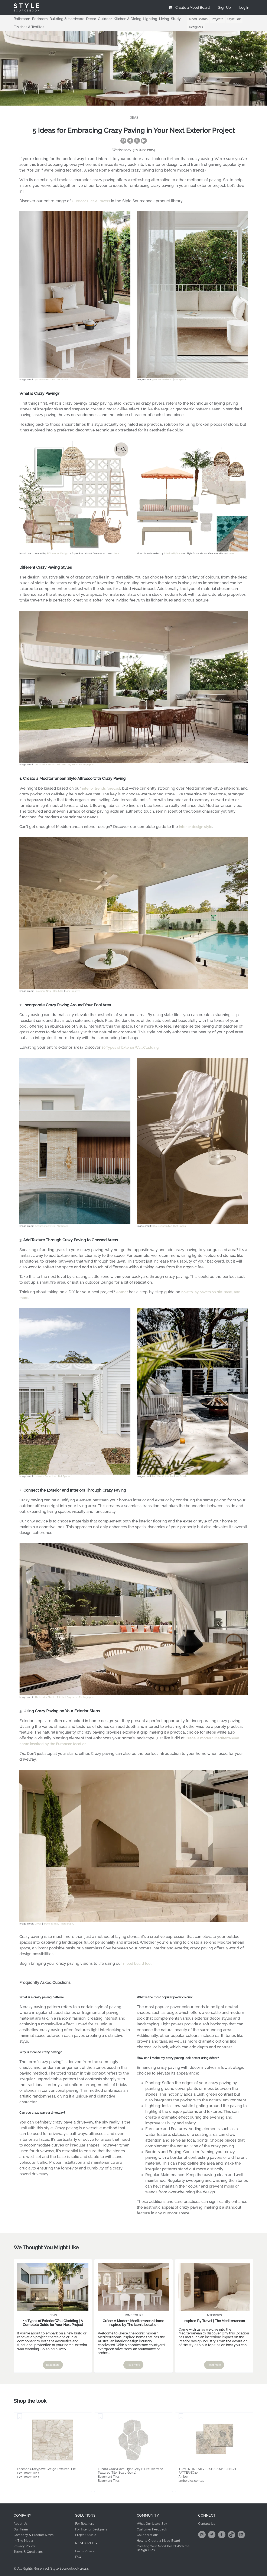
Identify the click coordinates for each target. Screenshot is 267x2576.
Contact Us (207, 2522)
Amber (122, 1291)
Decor (78, 18)
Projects (208, 19)
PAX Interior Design (57, 553)
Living (139, 18)
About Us (22, 2522)
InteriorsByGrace (173, 553)
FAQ (78, 2555)
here (116, 553)
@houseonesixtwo (45, 379)
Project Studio (87, 2534)
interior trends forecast (103, 788)
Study (149, 18)
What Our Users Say (154, 2522)
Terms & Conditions (30, 2550)
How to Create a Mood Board (161, 2539)
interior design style (197, 826)
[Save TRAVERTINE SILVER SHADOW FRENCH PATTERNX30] (181, 2415)
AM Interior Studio (45, 764)
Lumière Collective (45, 1475)
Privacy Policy (26, 2545)
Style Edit (225, 19)
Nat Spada (62, 379)
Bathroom (20, 18)
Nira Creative (72, 990)
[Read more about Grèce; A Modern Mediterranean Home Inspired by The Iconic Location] (133, 2285)
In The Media (24, 2539)
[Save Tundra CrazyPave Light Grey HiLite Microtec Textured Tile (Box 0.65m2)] (100, 2415)
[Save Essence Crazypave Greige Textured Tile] (19, 2415)
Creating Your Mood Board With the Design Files (164, 2547)
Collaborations (149, 2534)
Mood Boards (188, 19)
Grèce (38, 1922)
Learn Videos (86, 2550)
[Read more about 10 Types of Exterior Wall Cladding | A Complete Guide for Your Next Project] (52, 2285)
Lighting (127, 18)
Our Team (22, 2528)
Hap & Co (58, 990)
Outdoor (89, 18)
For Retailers (86, 2522)
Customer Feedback (154, 2528)
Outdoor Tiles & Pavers (92, 201)
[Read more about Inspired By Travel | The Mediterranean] (214, 2285)
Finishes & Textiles (26, 27)
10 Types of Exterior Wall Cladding (132, 1046)
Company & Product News (36, 2534)
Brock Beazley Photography (58, 1922)
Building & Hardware (57, 18)
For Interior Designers (93, 2528)
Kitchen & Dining (108, 18)
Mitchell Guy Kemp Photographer (75, 764)
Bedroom (35, 18)
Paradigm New (43, 990)
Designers (185, 27)
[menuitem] (244, 7)
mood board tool (138, 1962)
